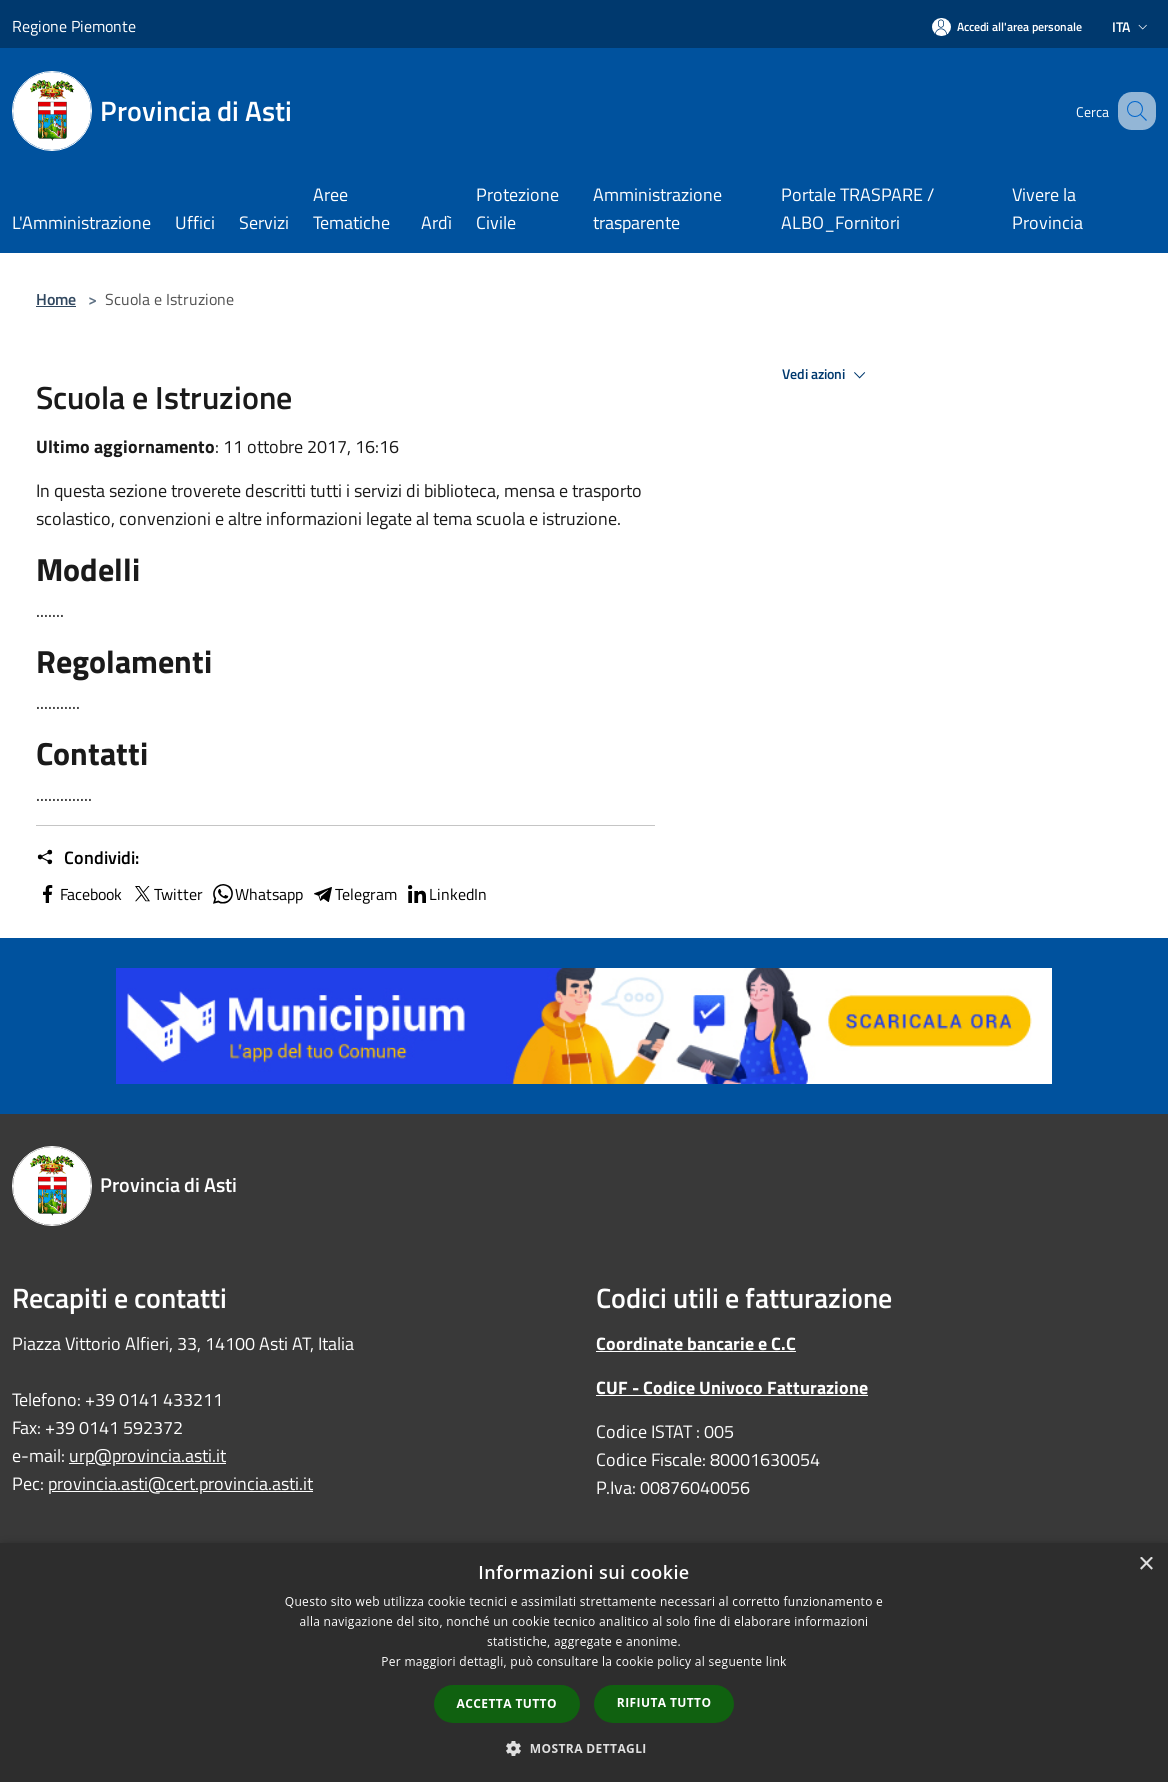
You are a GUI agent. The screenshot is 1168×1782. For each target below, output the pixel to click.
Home (56, 299)
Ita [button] (1132, 26)
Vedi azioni (827, 375)
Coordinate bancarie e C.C (696, 1343)
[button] (584, 1748)
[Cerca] (1132, 111)
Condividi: (87, 858)
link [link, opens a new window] (776, 1661)
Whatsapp (257, 894)
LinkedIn (446, 894)
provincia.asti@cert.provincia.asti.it (180, 1483)
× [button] (1145, 1564)
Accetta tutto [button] (507, 1703)
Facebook (79, 894)
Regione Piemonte (74, 26)
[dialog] (584, 1662)
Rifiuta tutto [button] (664, 1702)
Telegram (354, 894)
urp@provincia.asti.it (147, 1455)
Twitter (166, 894)
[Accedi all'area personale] (1007, 26)
